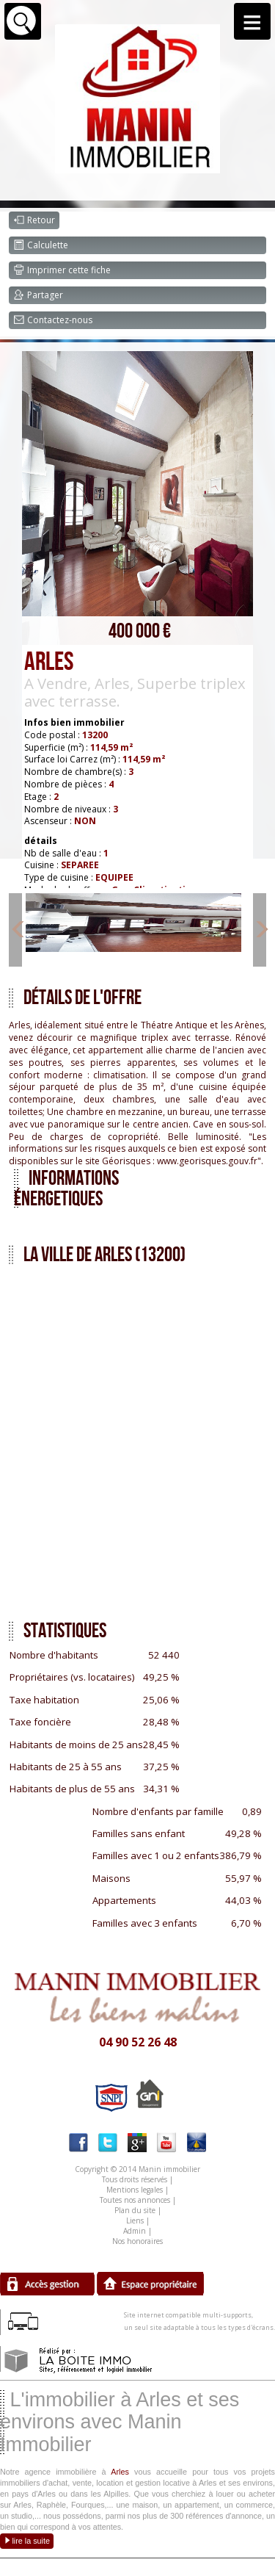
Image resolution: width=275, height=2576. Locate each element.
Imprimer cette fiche (62, 270)
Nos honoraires (137, 2241)
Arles (120, 2471)
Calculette (40, 245)
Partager (38, 295)
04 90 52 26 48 (138, 2042)
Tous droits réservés (134, 2179)
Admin (134, 2231)
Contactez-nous (52, 320)
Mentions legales (134, 2189)
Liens (135, 2220)
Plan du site (134, 2210)
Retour (34, 220)
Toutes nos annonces (135, 2200)
